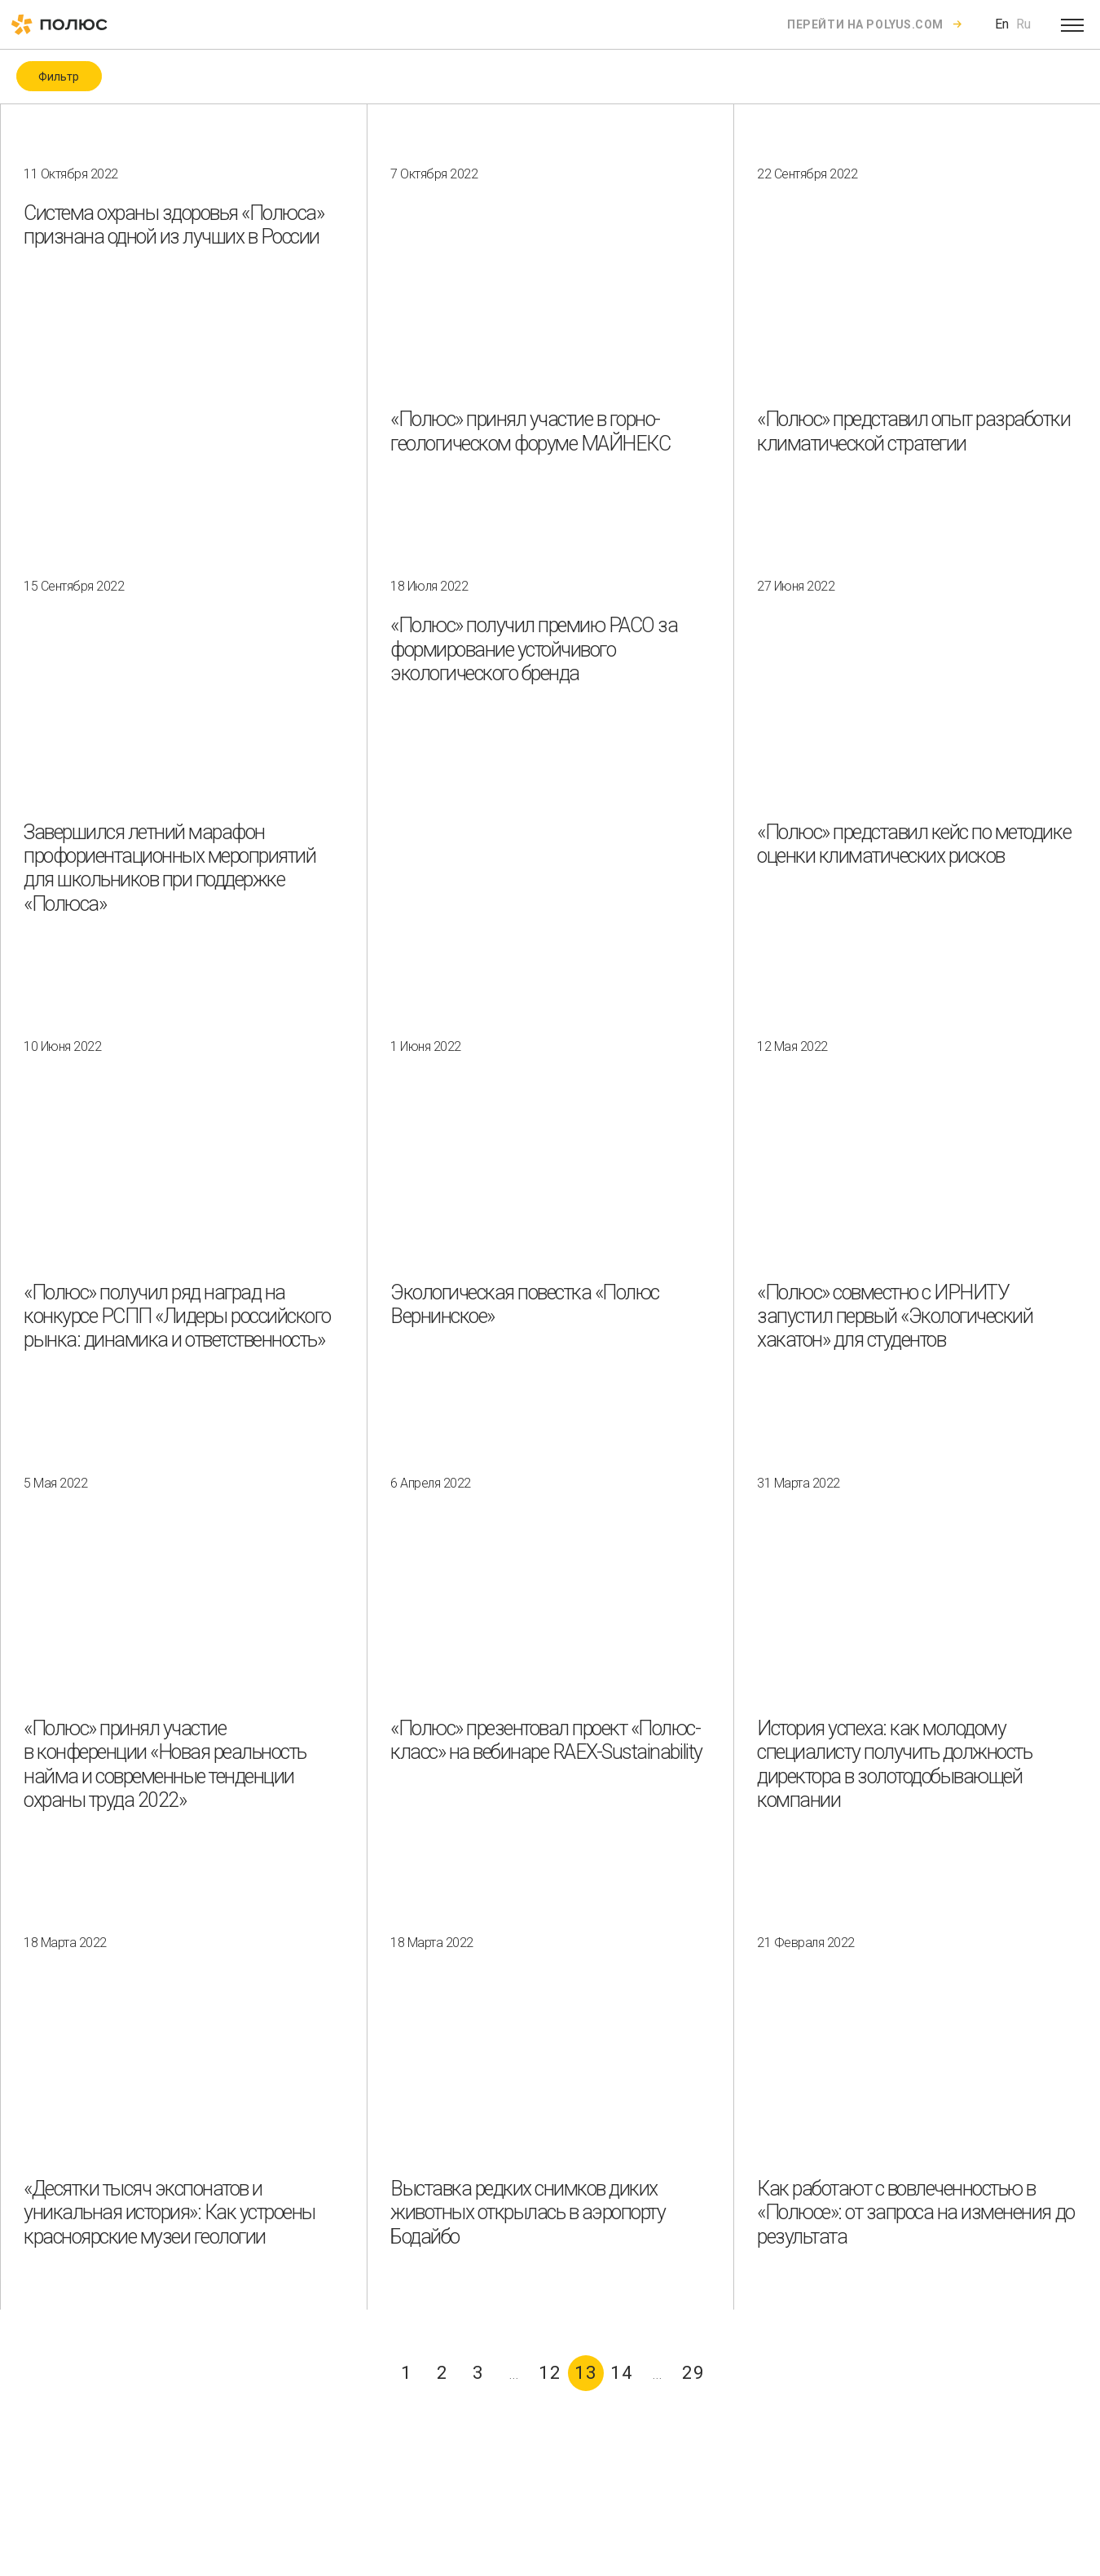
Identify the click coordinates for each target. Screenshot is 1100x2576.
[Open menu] (1072, 24)
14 (621, 2373)
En (1002, 24)
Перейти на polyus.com (865, 24)
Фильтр (58, 76)
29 (693, 2373)
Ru (1023, 24)
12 (550, 2373)
